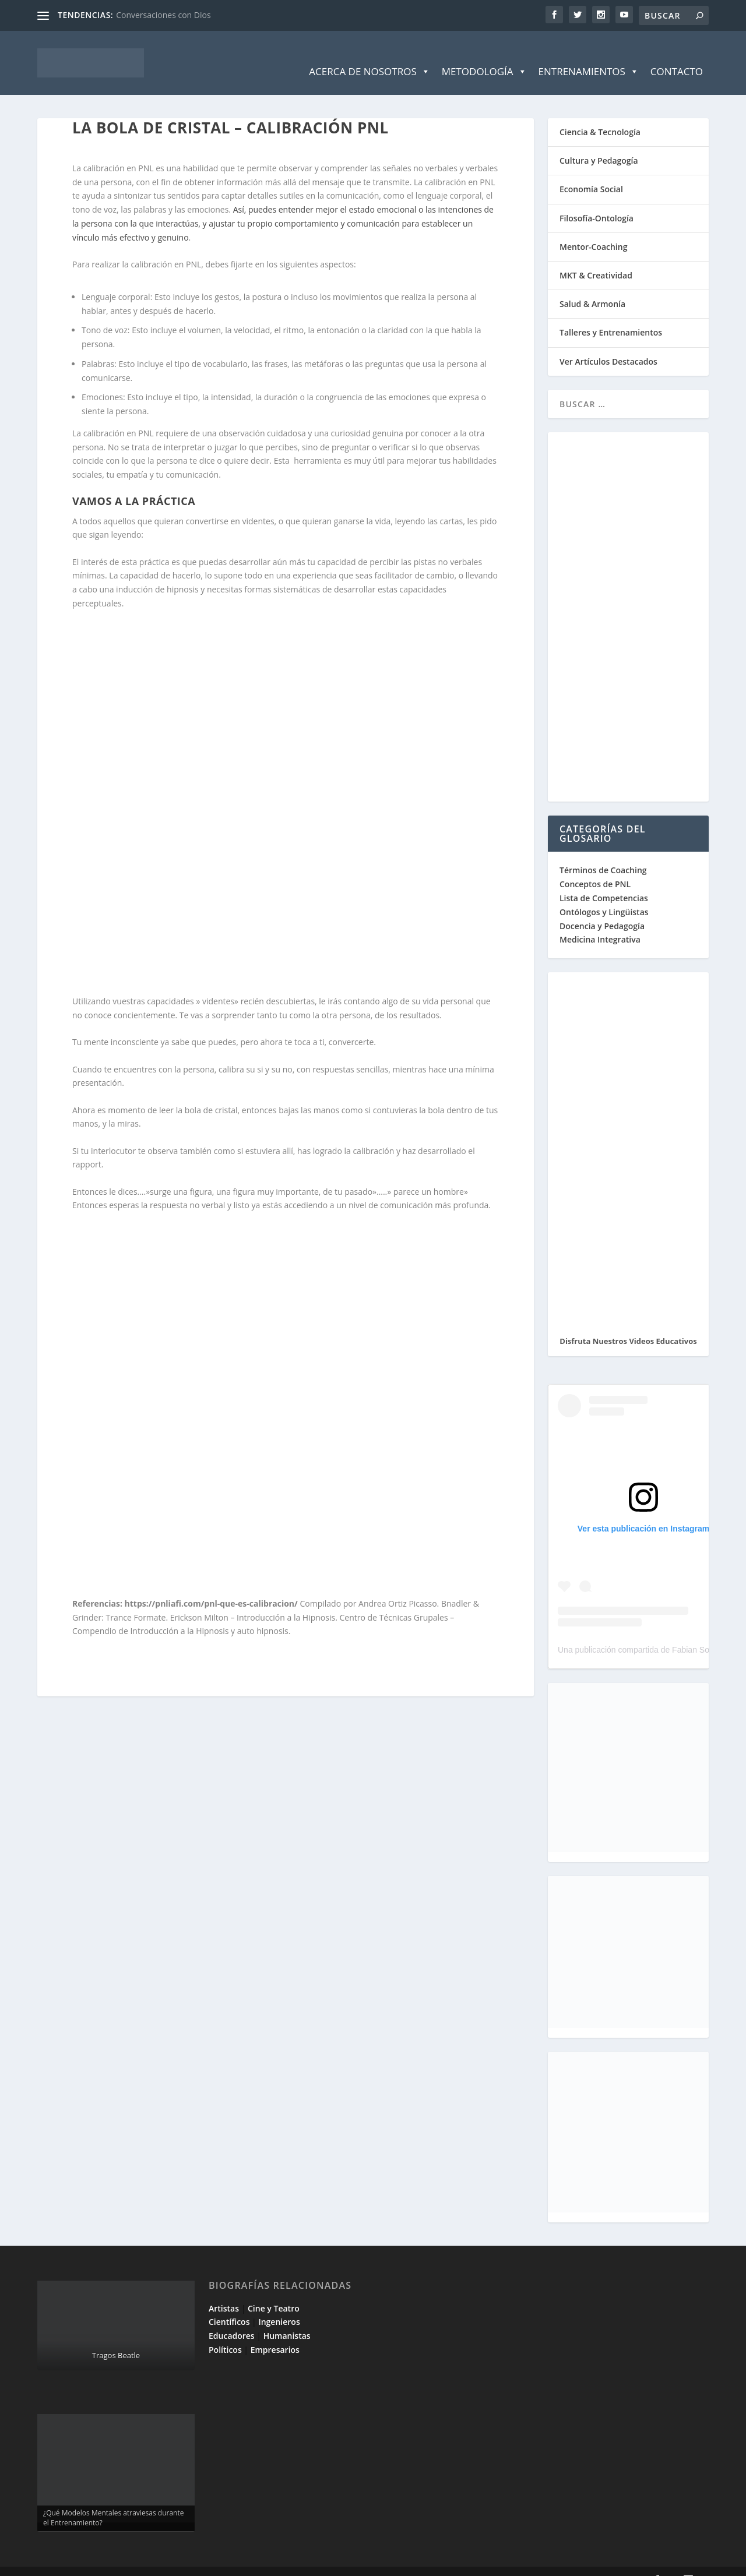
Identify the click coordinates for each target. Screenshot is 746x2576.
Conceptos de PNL (595, 866)
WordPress (246, 2562)
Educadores (232, 2318)
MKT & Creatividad (596, 257)
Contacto (676, 54)
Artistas (224, 2290)
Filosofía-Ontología (597, 200)
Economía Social (591, 171)
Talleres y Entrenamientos (611, 314)
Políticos (225, 2332)
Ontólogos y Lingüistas (604, 894)
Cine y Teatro (274, 2290)
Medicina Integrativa (600, 921)
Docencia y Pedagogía (602, 908)
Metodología (484, 54)
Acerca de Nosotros (369, 54)
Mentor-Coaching (593, 229)
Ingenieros (279, 2304)
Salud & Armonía (592, 286)
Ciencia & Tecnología (600, 114)
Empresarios (275, 2332)
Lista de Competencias (605, 880)
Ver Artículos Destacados (608, 344)
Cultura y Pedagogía (599, 143)
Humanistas (287, 2318)
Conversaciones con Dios (163, 14)
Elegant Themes (120, 2562)
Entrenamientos (589, 54)
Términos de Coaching (603, 852)
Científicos (229, 2304)
